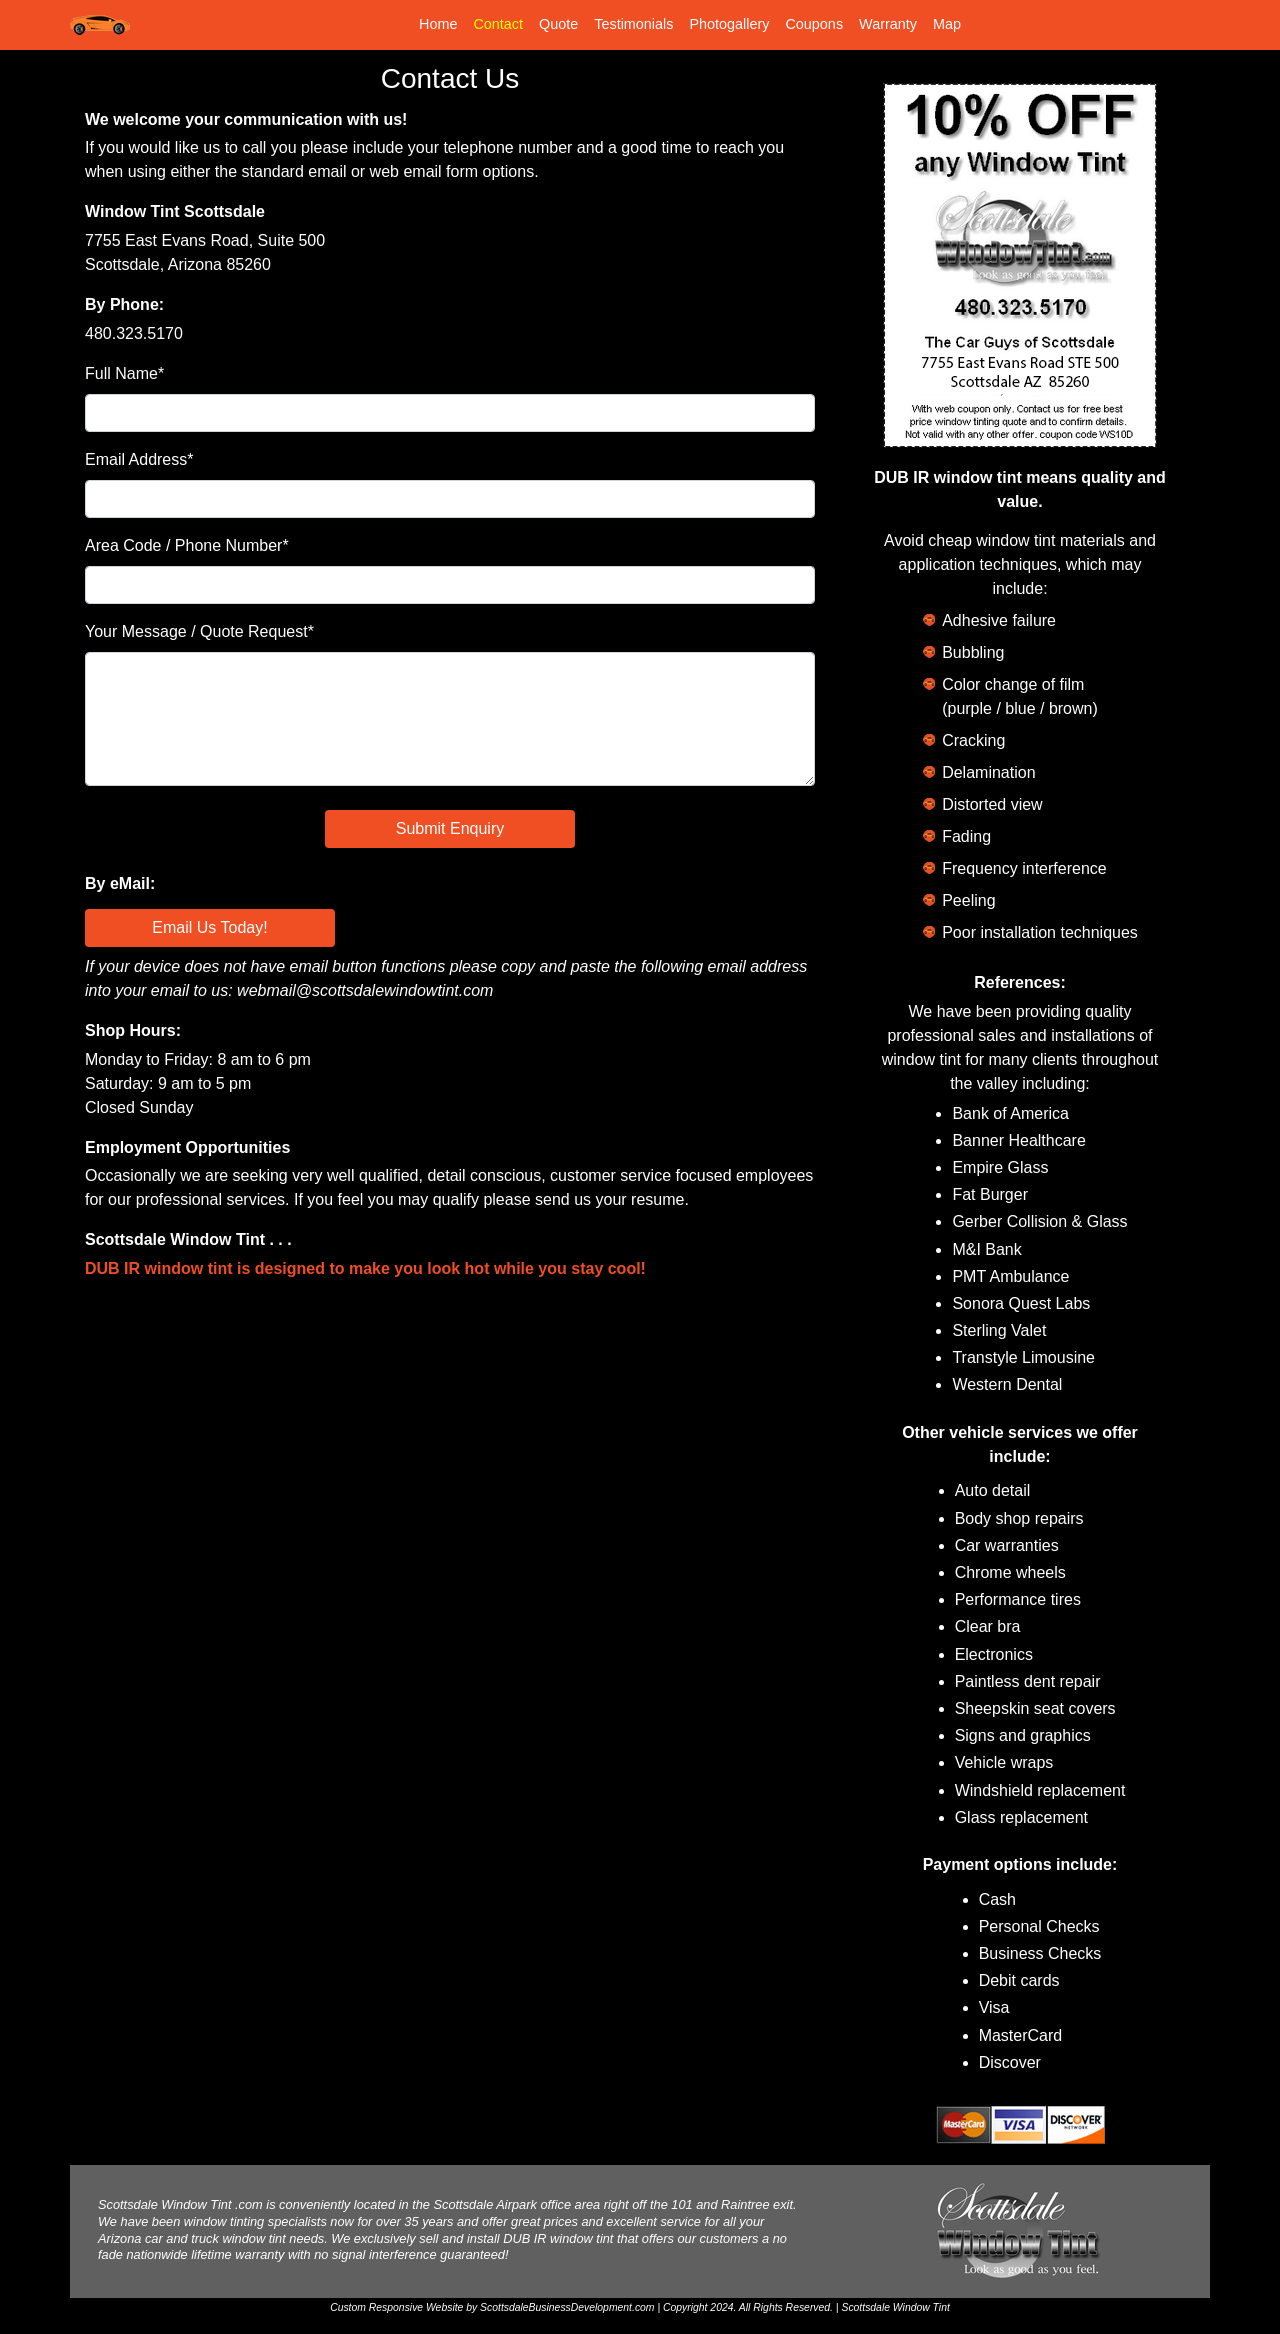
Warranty (888, 24)
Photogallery (729, 24)
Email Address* (139, 459)
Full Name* (124, 373)
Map (947, 24)
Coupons (814, 24)
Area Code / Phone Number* (187, 545)
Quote (558, 24)
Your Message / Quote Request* (199, 631)
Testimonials (633, 24)
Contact (498, 24)
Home (438, 24)
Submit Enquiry (450, 828)
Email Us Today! (209, 927)
